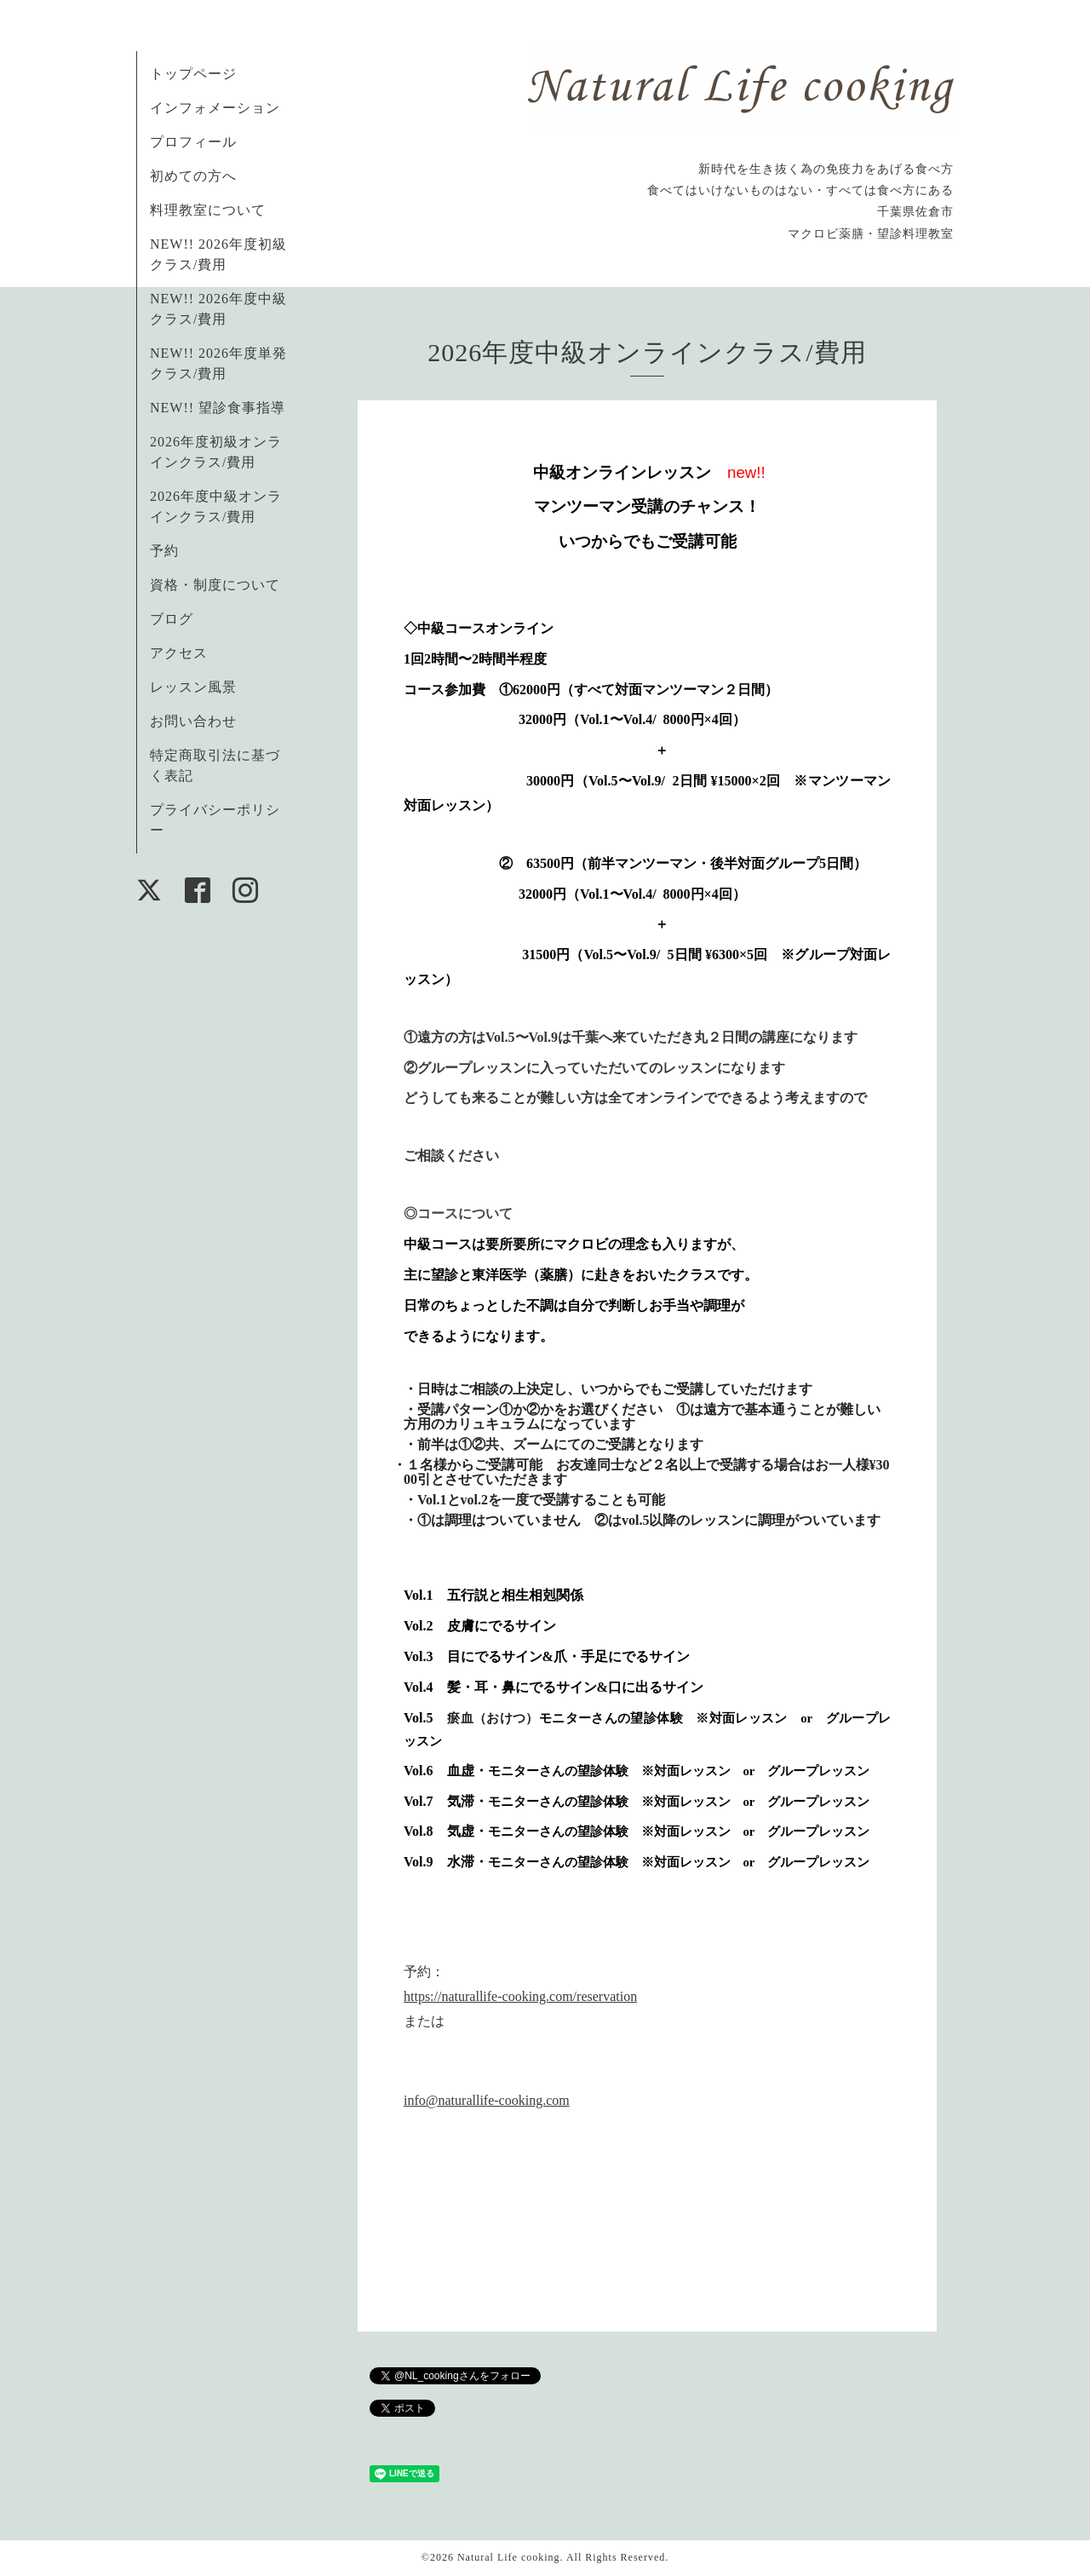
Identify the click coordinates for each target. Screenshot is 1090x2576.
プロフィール (193, 142)
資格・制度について (215, 585)
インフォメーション (215, 108)
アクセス (179, 653)
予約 (164, 550)
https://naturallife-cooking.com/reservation (520, 1996)
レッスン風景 (193, 687)
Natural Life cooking (508, 2557)
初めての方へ (193, 176)
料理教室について (208, 210)
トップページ (193, 73)
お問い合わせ (193, 721)
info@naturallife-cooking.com (487, 2100)
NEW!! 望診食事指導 (217, 407)
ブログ (171, 619)
